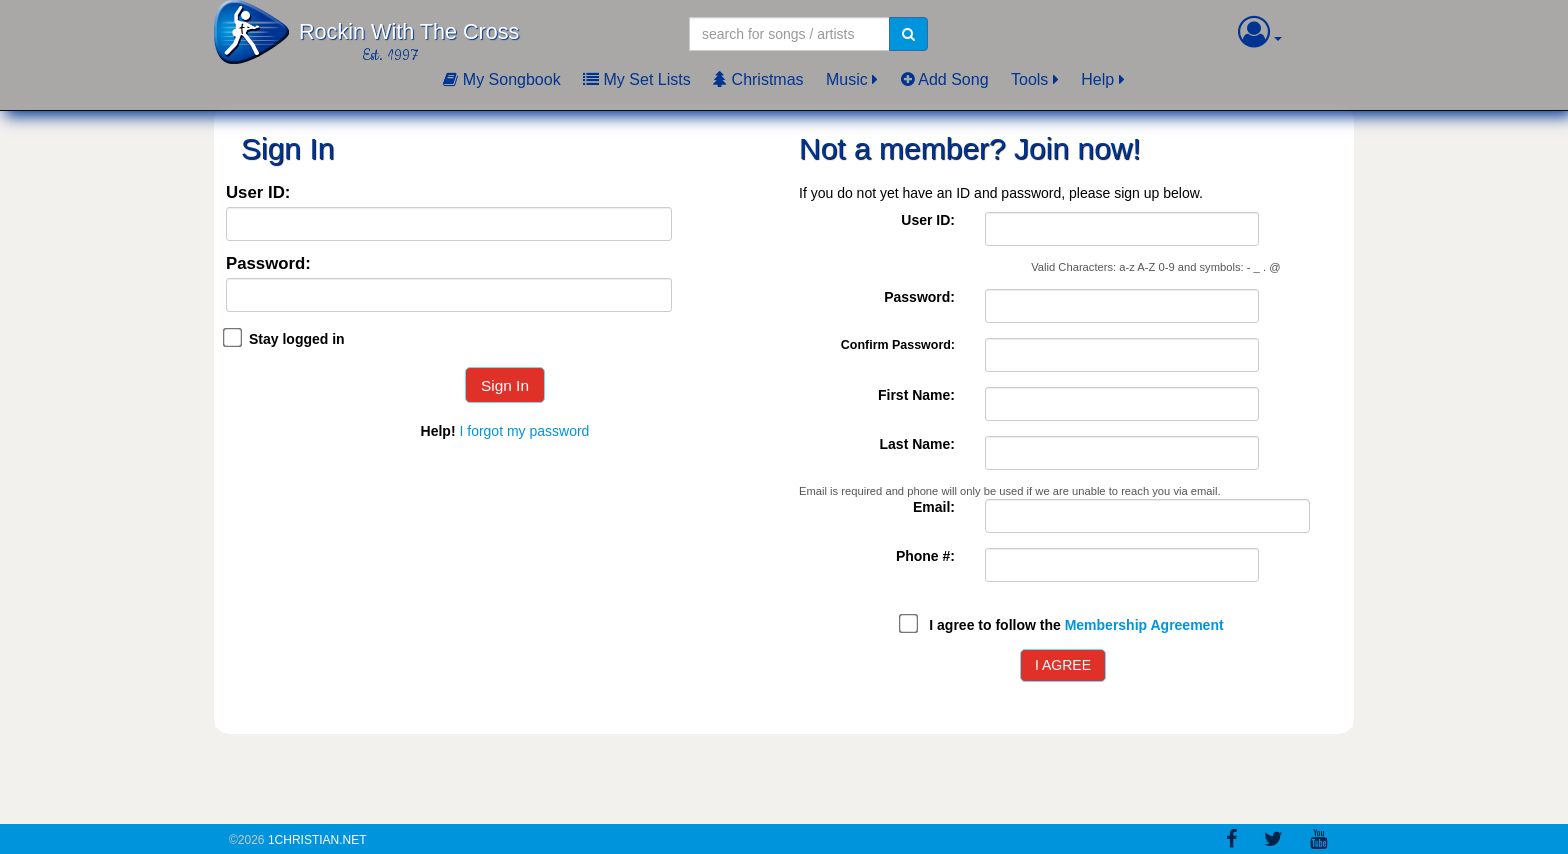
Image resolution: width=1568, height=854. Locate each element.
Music (847, 79)
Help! (438, 431)
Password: (268, 264)
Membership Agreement (1144, 625)
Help (1097, 79)
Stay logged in (297, 339)
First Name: (916, 395)
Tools (1029, 79)
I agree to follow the (1076, 625)
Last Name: (917, 444)
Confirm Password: (898, 345)
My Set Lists (637, 79)
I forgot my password (524, 431)
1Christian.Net (317, 840)
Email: (934, 507)
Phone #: (925, 556)
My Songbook (501, 79)
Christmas (758, 79)
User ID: (258, 193)
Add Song (945, 79)
